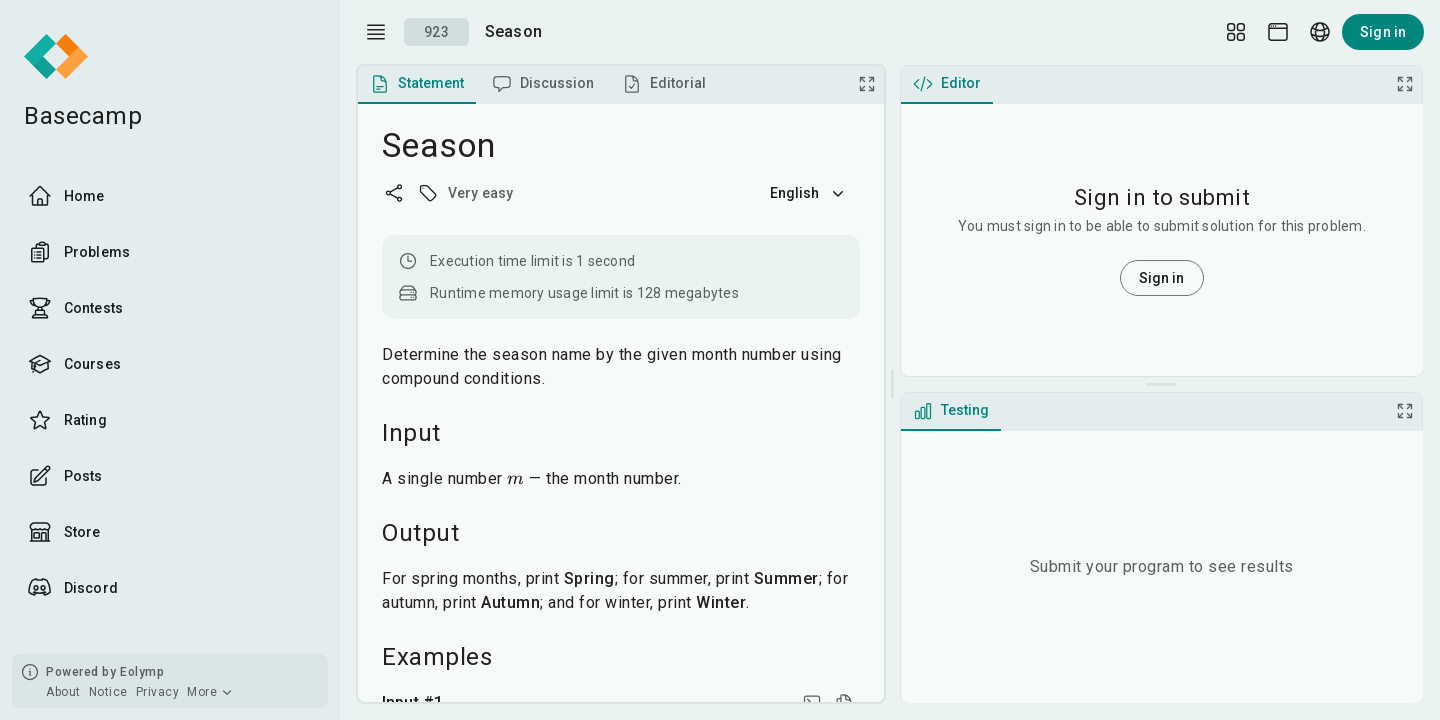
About (63, 692)
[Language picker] (1320, 32)
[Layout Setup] (1236, 32)
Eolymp (142, 672)
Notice (108, 692)
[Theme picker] (1278, 32)
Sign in (1383, 32)
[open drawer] (376, 32)
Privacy (158, 692)
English (809, 193)
